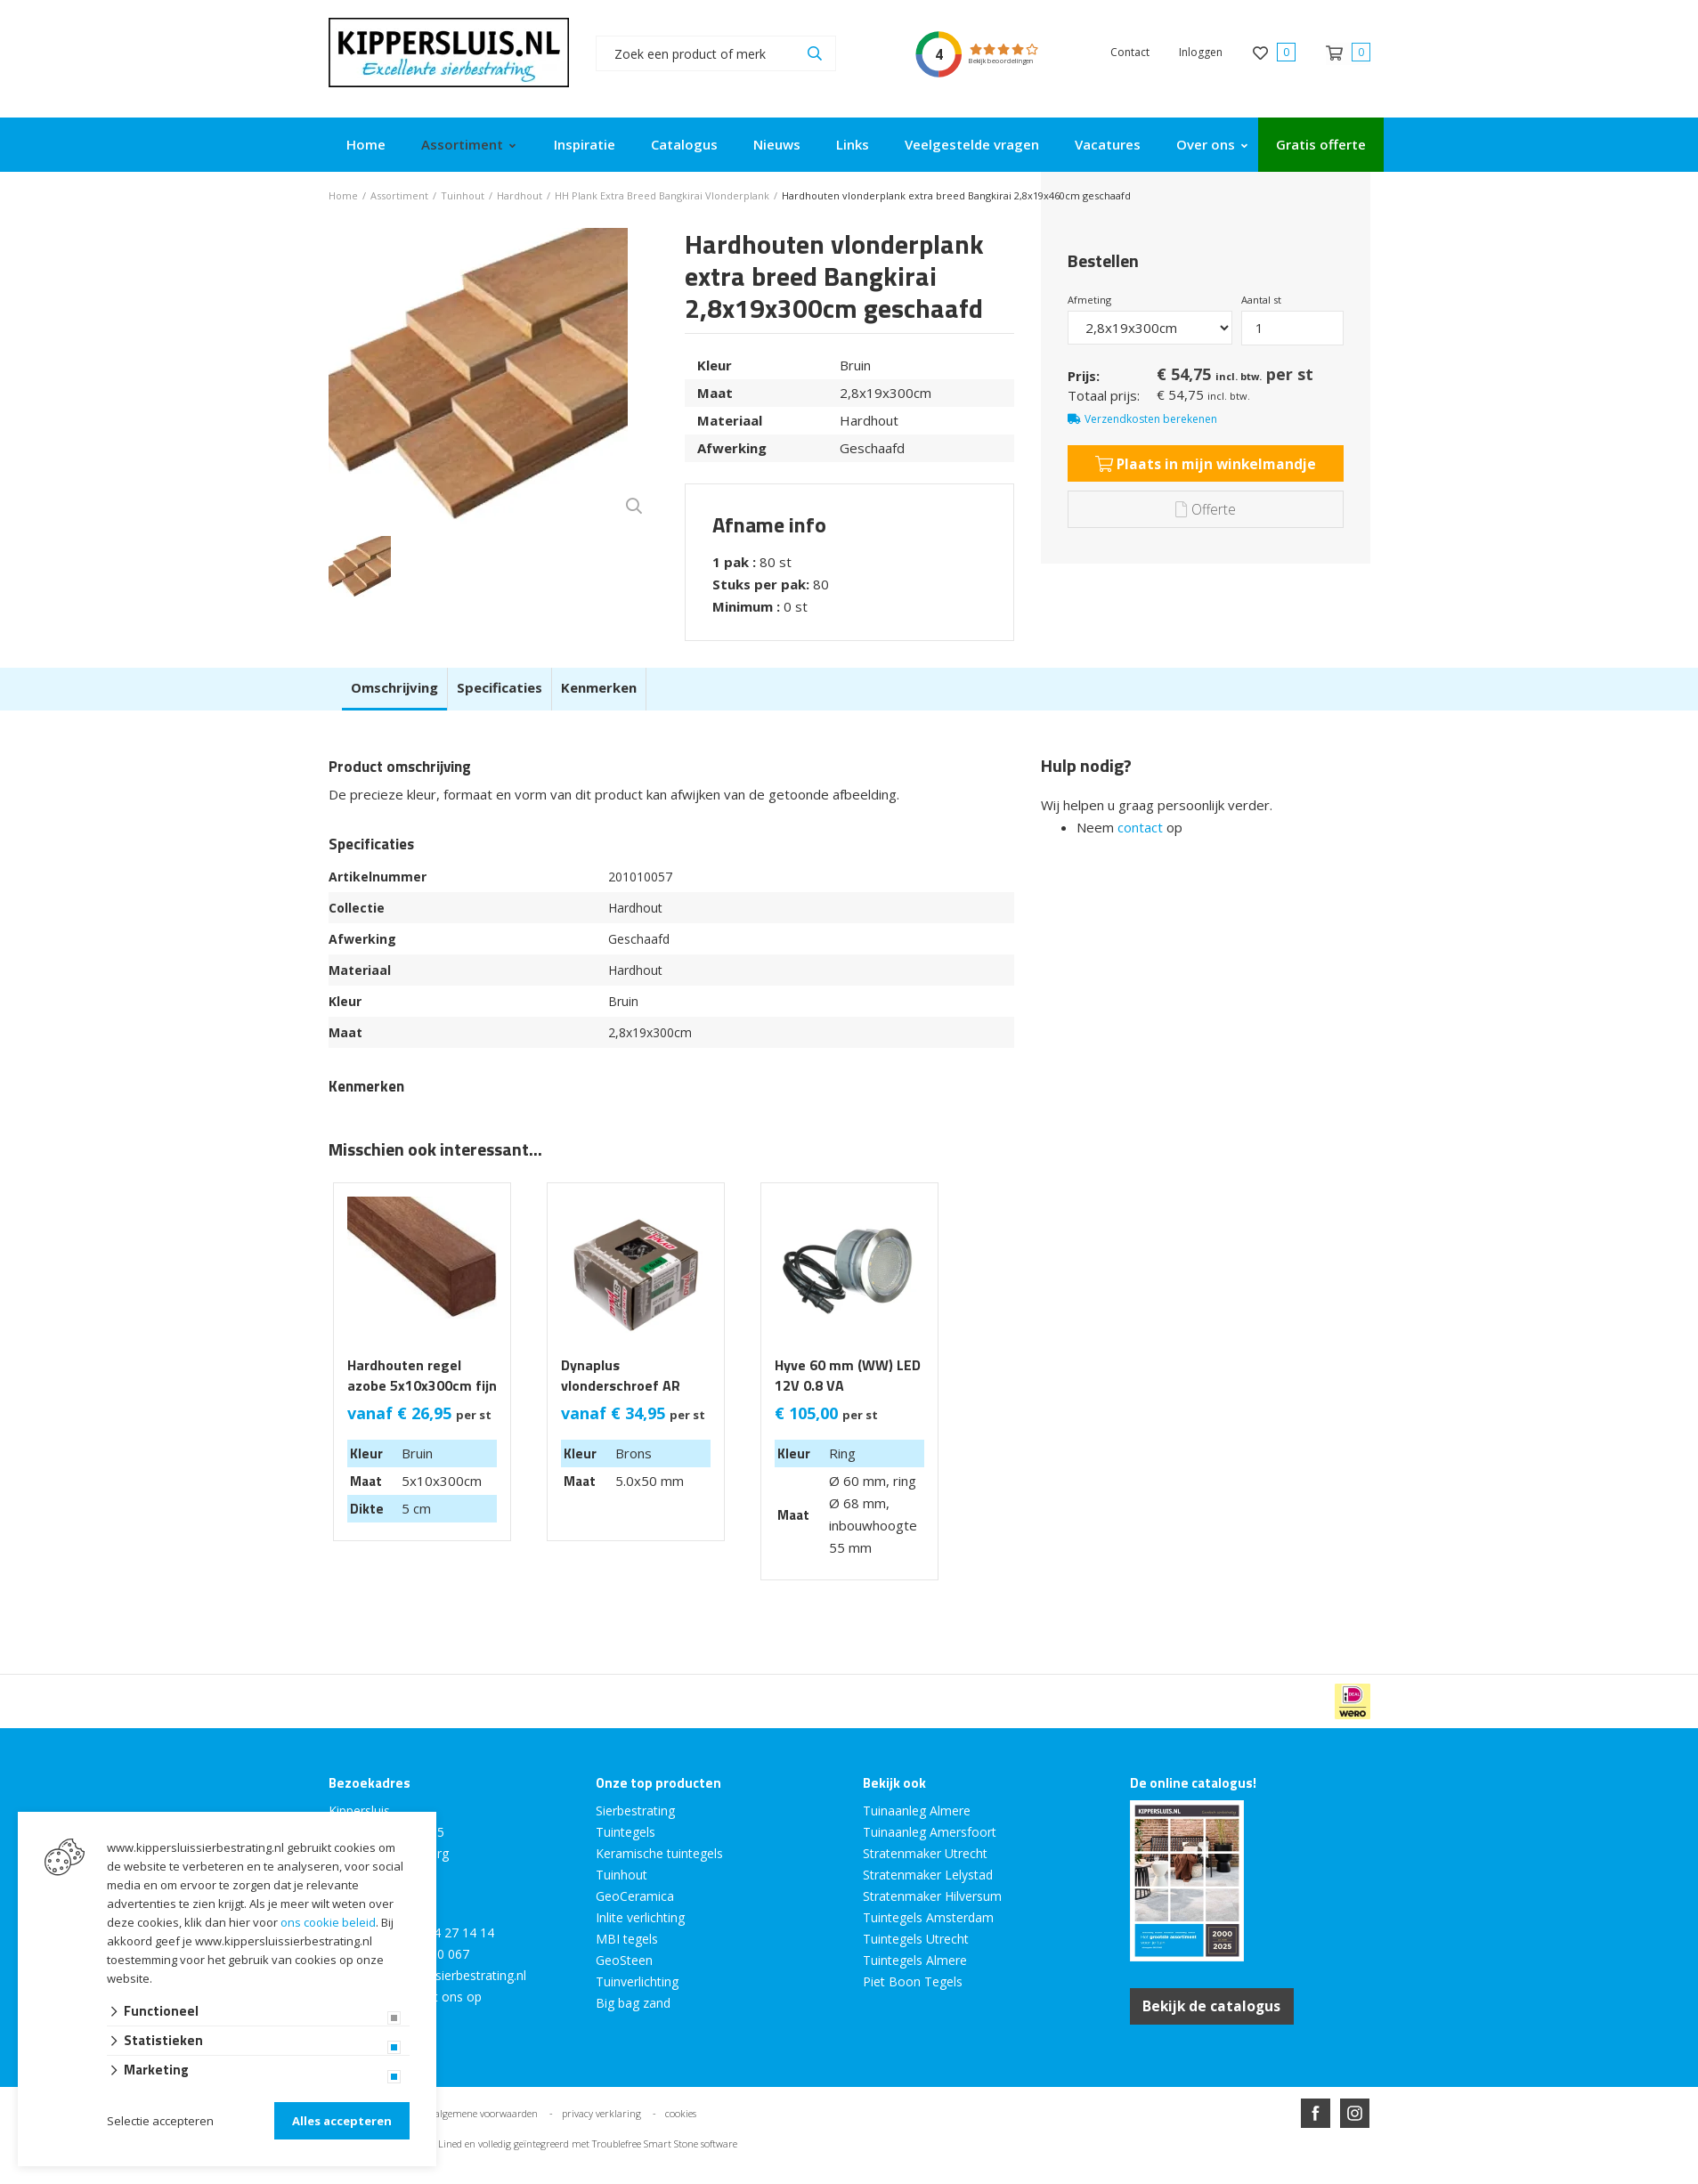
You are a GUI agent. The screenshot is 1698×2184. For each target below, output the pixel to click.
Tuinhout (621, 1874)
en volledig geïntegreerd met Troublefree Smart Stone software (601, 2142)
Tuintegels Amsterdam (928, 1917)
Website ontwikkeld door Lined (713, 2176)
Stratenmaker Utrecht (925, 1853)
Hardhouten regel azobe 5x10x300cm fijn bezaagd (422, 1386)
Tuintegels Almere (915, 1960)
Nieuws (776, 144)
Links (852, 144)
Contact (1130, 52)
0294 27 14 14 (453, 1932)
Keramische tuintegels (659, 1853)
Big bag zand (633, 2002)
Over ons (1205, 144)
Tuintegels (625, 1831)
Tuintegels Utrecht (916, 1938)
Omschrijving (394, 687)
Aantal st (1261, 299)
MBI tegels (627, 1938)
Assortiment (462, 144)
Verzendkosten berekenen (1151, 418)
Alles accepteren (342, 2121)
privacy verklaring (601, 2112)
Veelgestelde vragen (972, 144)
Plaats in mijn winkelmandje (1205, 464)
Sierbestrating (635, 1810)
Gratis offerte (1321, 144)
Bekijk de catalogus (1215, 2006)
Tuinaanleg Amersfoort (929, 1831)
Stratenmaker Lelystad (928, 1874)
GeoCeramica (635, 1896)
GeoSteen (624, 1960)
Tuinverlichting (637, 1981)
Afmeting (1089, 299)
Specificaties (499, 687)
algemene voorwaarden (486, 2112)
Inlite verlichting (640, 1917)
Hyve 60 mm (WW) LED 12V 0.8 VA (848, 1375)
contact (1140, 827)
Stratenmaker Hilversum (932, 1896)
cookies (680, 2112)
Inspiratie (584, 144)
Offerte (1205, 508)
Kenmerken (599, 687)
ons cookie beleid (328, 1922)
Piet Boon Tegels (913, 1981)
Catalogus (684, 144)
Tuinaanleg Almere (917, 1810)
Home (366, 144)
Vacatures (1108, 144)
